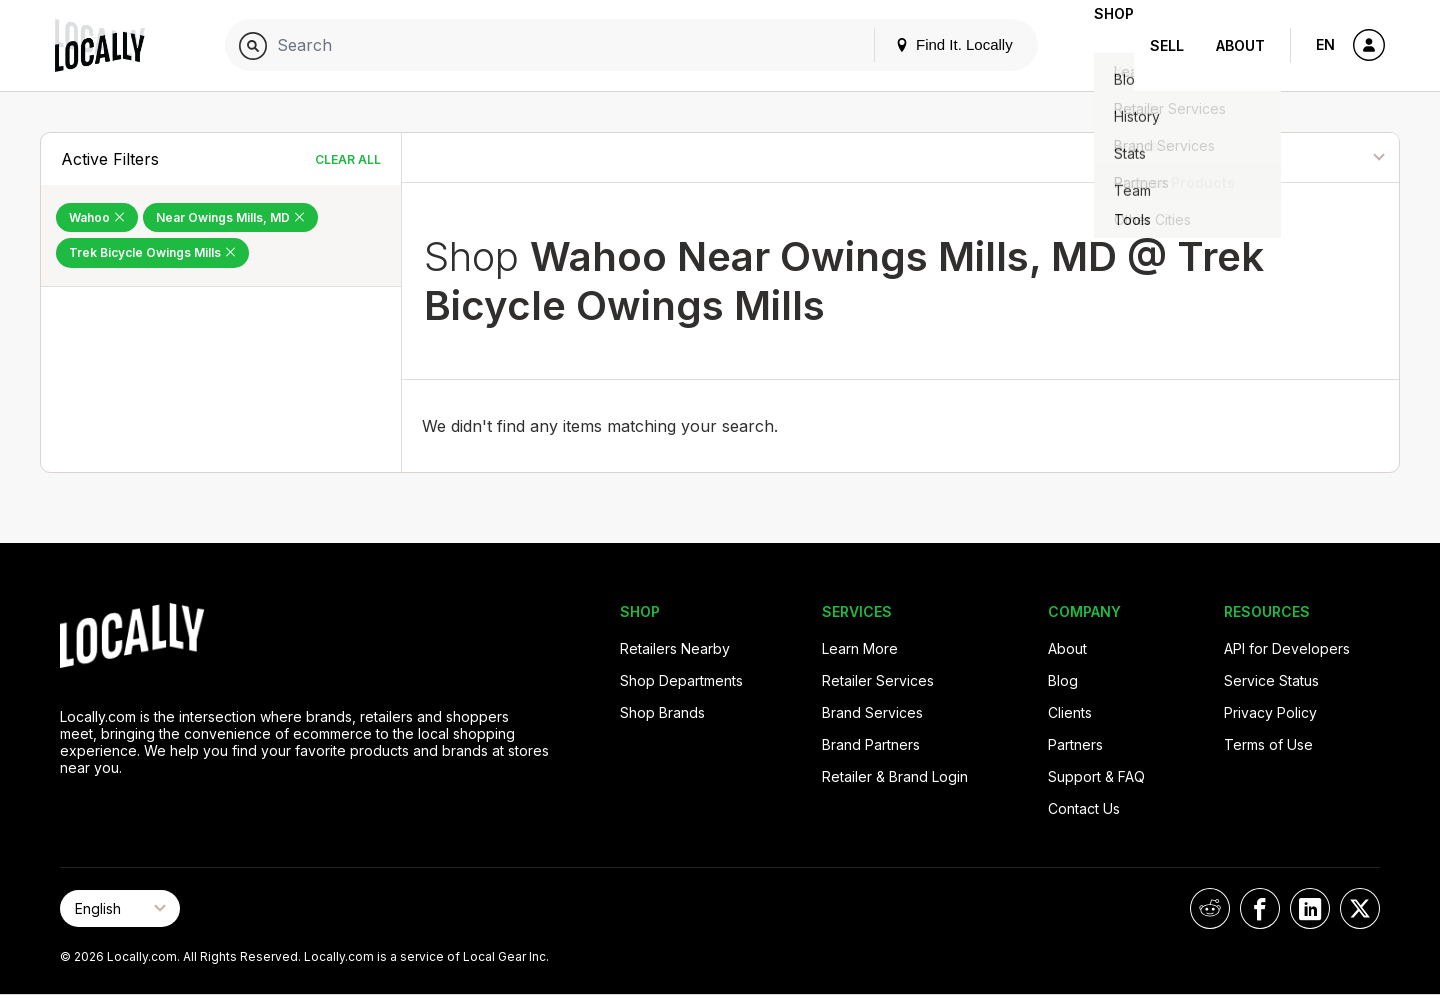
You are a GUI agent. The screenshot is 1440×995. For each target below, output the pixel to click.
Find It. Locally (922, 44)
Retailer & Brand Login (895, 776)
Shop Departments (681, 680)
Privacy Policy (1270, 712)
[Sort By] (1297, 157)
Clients (1070, 712)
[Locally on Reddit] (1210, 908)
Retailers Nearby (675, 648)
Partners (1075, 744)
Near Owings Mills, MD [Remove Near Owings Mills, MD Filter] (230, 217)
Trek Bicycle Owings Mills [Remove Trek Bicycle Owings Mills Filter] (152, 252)
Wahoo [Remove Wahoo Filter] (97, 217)
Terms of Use (1268, 744)
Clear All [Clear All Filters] (348, 159)
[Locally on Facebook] (1260, 908)
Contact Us (1084, 808)
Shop (1098, 45)
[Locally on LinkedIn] (1310, 908)
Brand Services (872, 712)
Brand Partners (871, 744)
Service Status (1271, 680)
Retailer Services (878, 680)
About (1240, 45)
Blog (1063, 680)
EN (1325, 44)
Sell (1167, 45)
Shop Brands (662, 712)
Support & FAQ (1096, 776)
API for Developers (1287, 648)
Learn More (860, 648)
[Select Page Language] (120, 908)
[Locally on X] (1360, 908)
